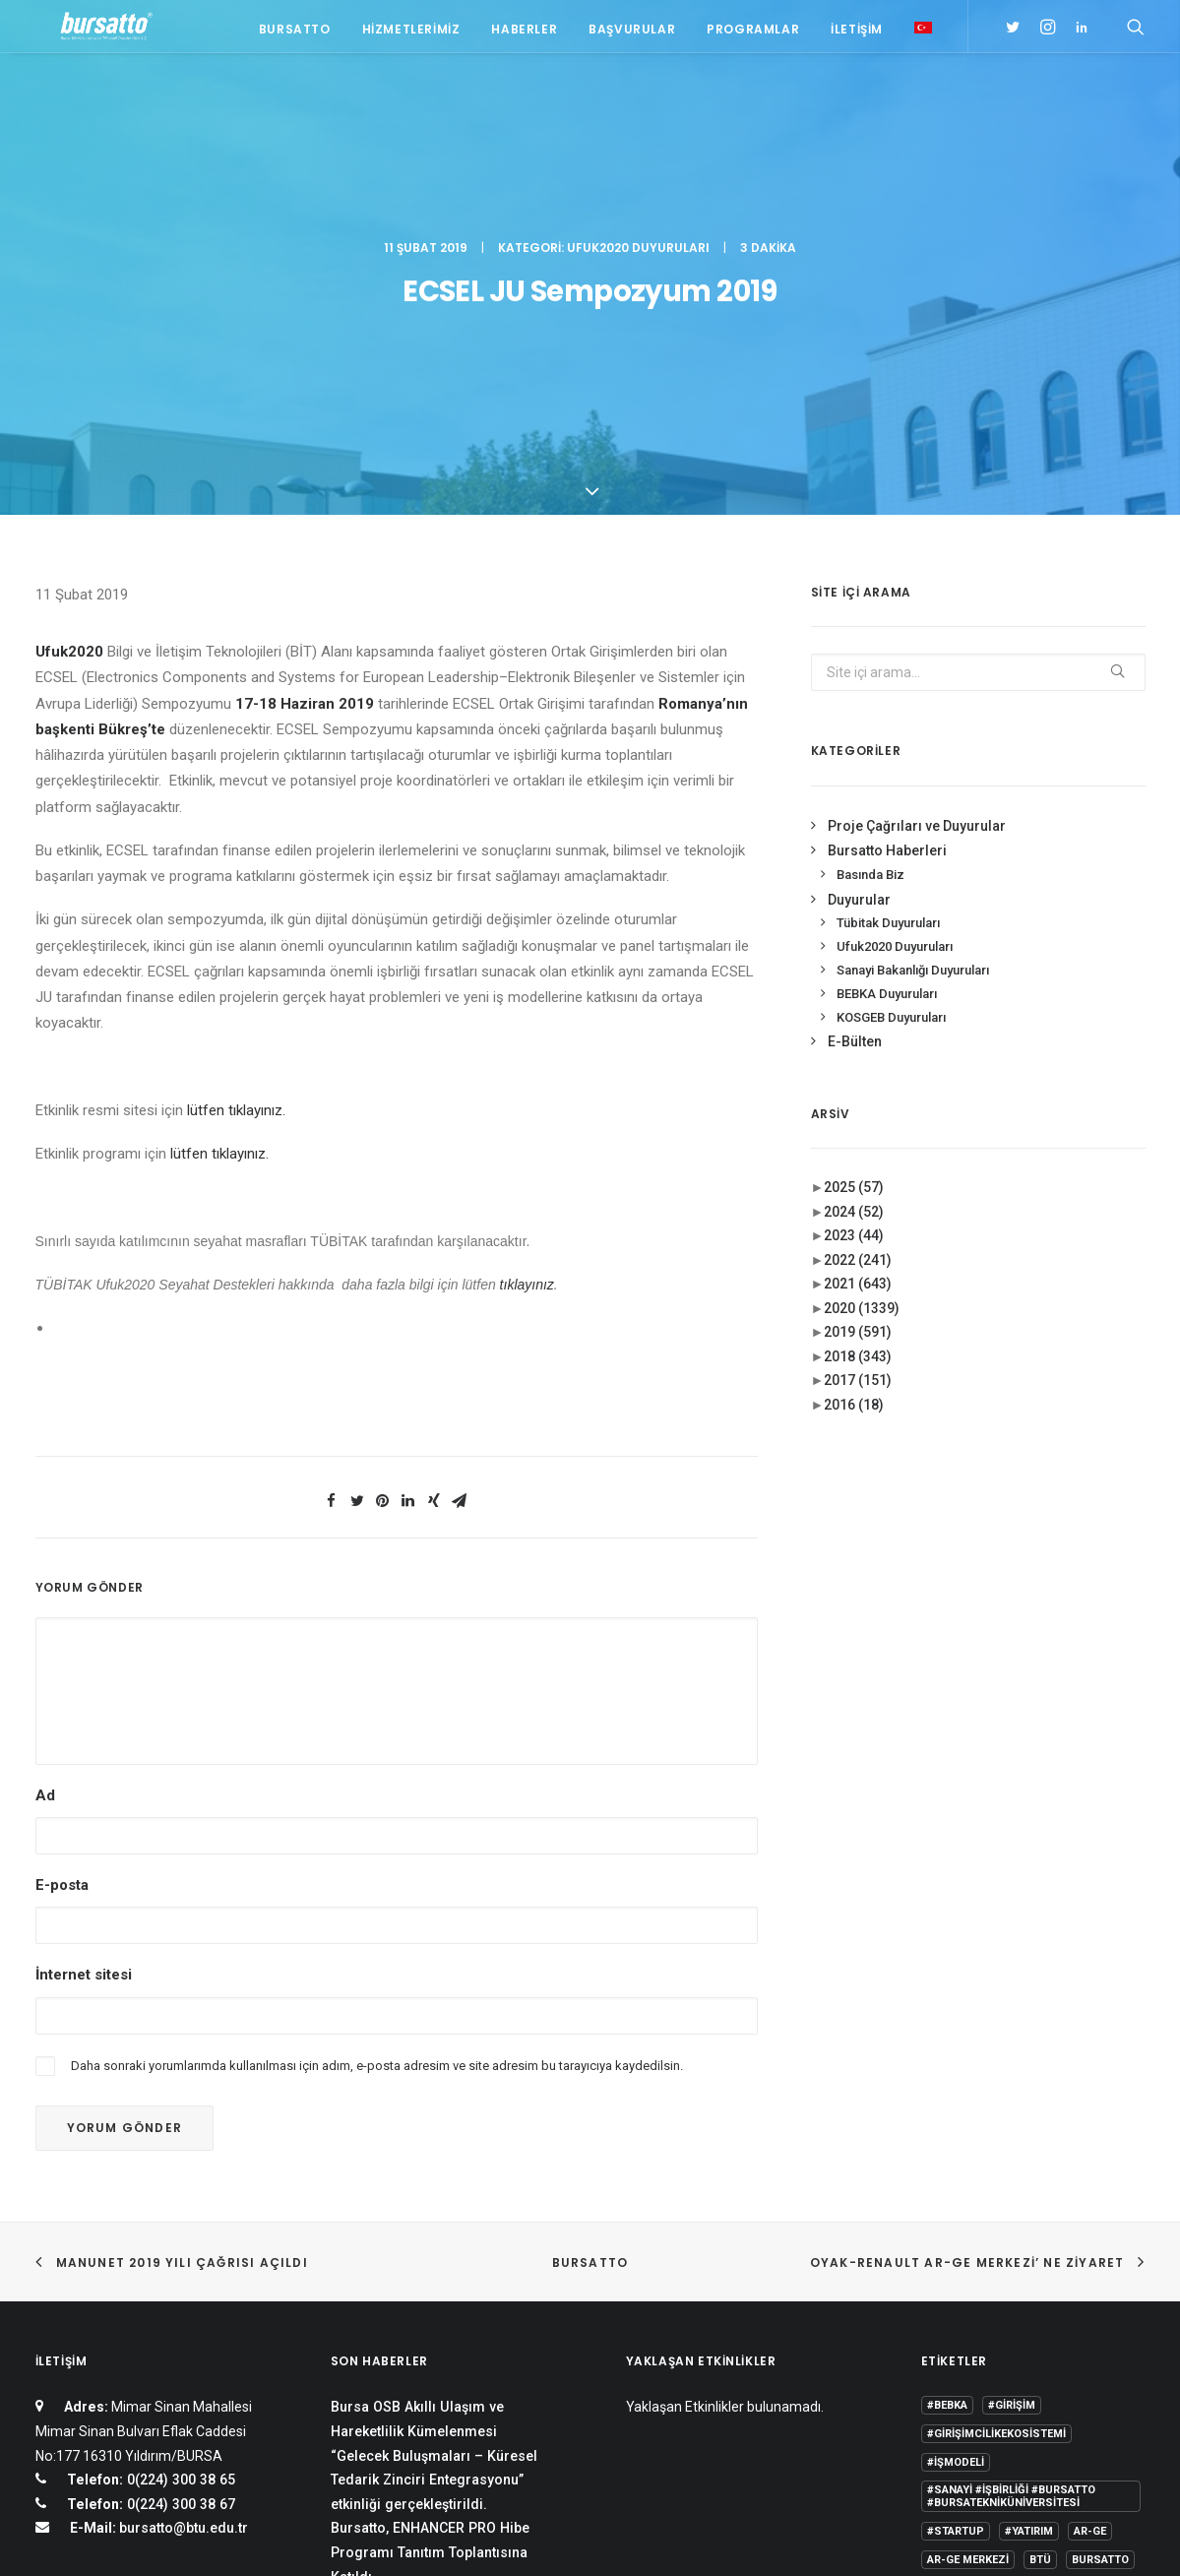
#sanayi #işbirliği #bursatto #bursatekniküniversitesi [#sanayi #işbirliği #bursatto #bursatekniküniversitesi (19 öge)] (1011, 2201)
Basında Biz (870, 578)
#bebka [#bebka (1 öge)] (947, 2110)
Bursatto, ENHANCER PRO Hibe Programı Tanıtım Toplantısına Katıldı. (430, 2257)
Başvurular (632, 32)
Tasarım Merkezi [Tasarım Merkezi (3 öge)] (975, 2378)
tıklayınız (527, 988)
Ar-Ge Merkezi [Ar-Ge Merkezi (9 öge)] (968, 2264)
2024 (854, 915)
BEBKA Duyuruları (887, 697)
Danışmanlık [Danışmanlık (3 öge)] (1097, 2293)
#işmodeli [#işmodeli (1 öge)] (955, 2167)
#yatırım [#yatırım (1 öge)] (1029, 2236)
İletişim (857, 32)
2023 (854, 939)
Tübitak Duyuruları (888, 626)
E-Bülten (855, 745)
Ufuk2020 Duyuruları (638, 103)
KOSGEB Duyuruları (891, 720)
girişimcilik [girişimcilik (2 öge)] (960, 2350)
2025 (854, 891)
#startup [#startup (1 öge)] (955, 2236)
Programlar (753, 32)
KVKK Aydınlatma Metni (101, 2537)
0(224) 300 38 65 (179, 2183)
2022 (858, 964)
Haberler (524, 32)
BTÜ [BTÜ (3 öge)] (1040, 2264)
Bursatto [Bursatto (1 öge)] (1100, 2264)
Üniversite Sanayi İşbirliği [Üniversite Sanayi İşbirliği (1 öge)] (1003, 2407)
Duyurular (859, 602)
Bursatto (295, 32)
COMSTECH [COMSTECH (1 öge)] (1009, 2293)
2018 (858, 1060)
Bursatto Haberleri (887, 554)
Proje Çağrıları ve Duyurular (917, 529)
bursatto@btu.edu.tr (183, 2232)
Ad (45, 1499)
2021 (858, 987)
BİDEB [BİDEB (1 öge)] (942, 2293)
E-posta (62, 1589)
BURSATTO (590, 1966)
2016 (854, 1108)
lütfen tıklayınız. (236, 814)
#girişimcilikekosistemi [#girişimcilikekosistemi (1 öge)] (996, 2138)
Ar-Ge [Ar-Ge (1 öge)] (1090, 2236)
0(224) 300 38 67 (179, 2208)
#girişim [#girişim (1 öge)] (1011, 2110)
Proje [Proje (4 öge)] (1032, 2350)
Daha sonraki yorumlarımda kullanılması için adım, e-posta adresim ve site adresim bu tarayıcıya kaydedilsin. (377, 1768)
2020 (862, 1012)
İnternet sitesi (83, 1678)
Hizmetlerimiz (411, 32)
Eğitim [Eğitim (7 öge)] (945, 2321)
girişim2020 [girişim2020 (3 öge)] (1016, 2321)
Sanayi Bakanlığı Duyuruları (913, 673)
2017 (858, 1084)
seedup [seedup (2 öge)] (1091, 2350)
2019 (858, 1035)
